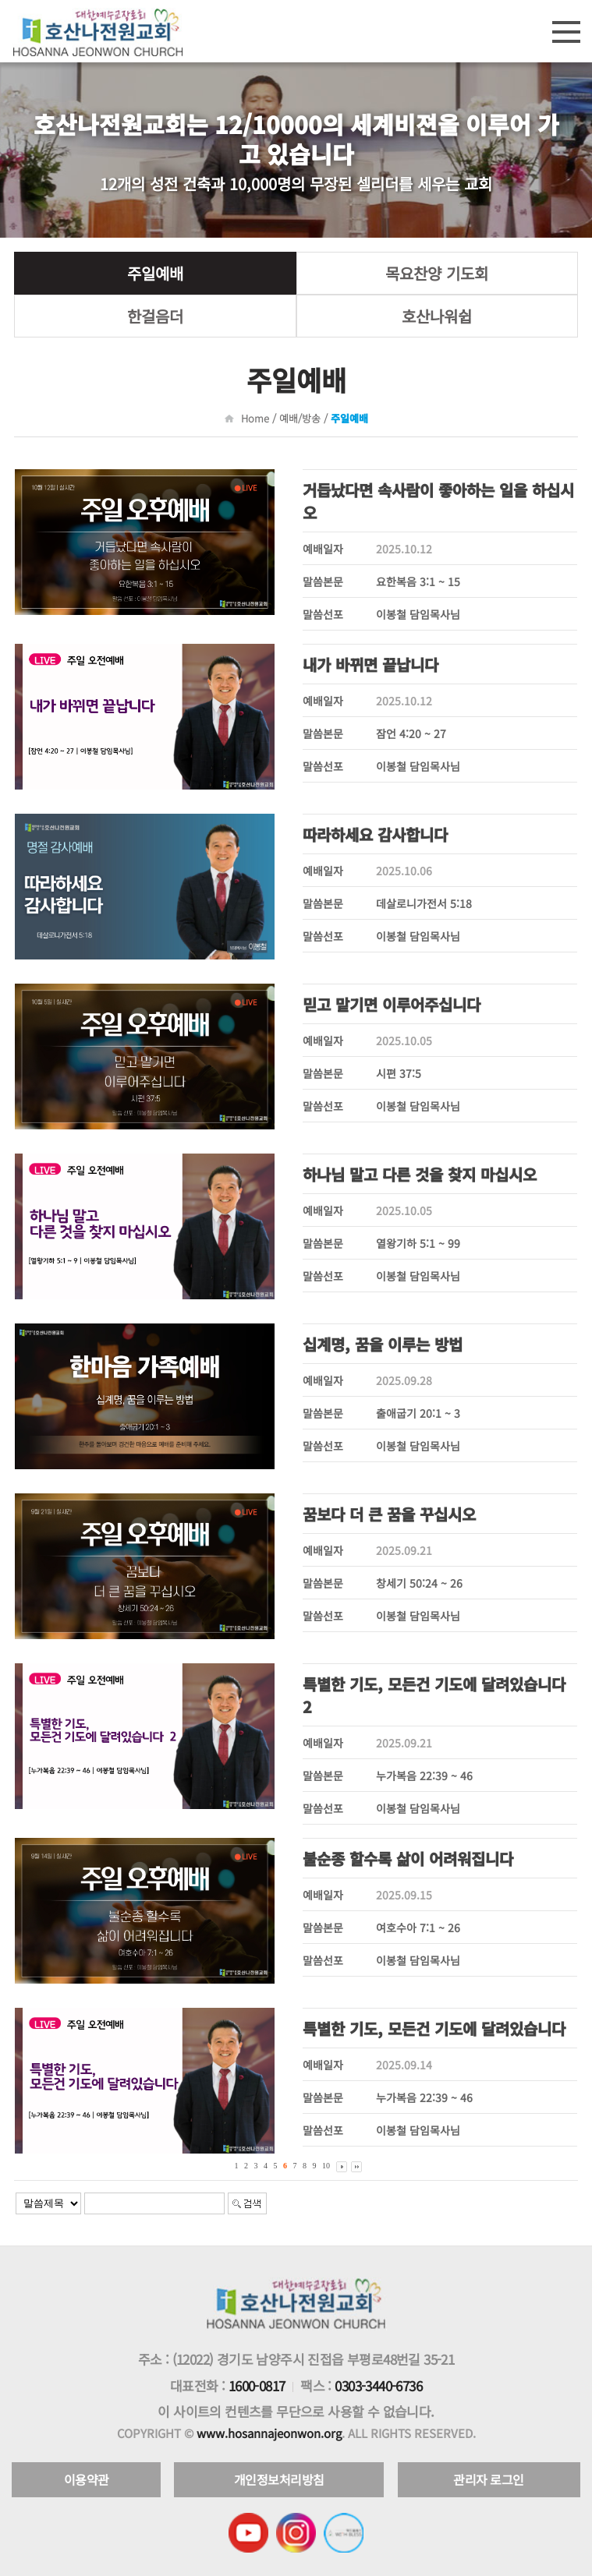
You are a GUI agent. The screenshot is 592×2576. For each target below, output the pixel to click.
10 (326, 2165)
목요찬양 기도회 (436, 273)
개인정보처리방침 (279, 2479)
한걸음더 (155, 316)
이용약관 (86, 2479)
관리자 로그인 (488, 2479)
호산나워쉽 (437, 316)
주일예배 (155, 273)
